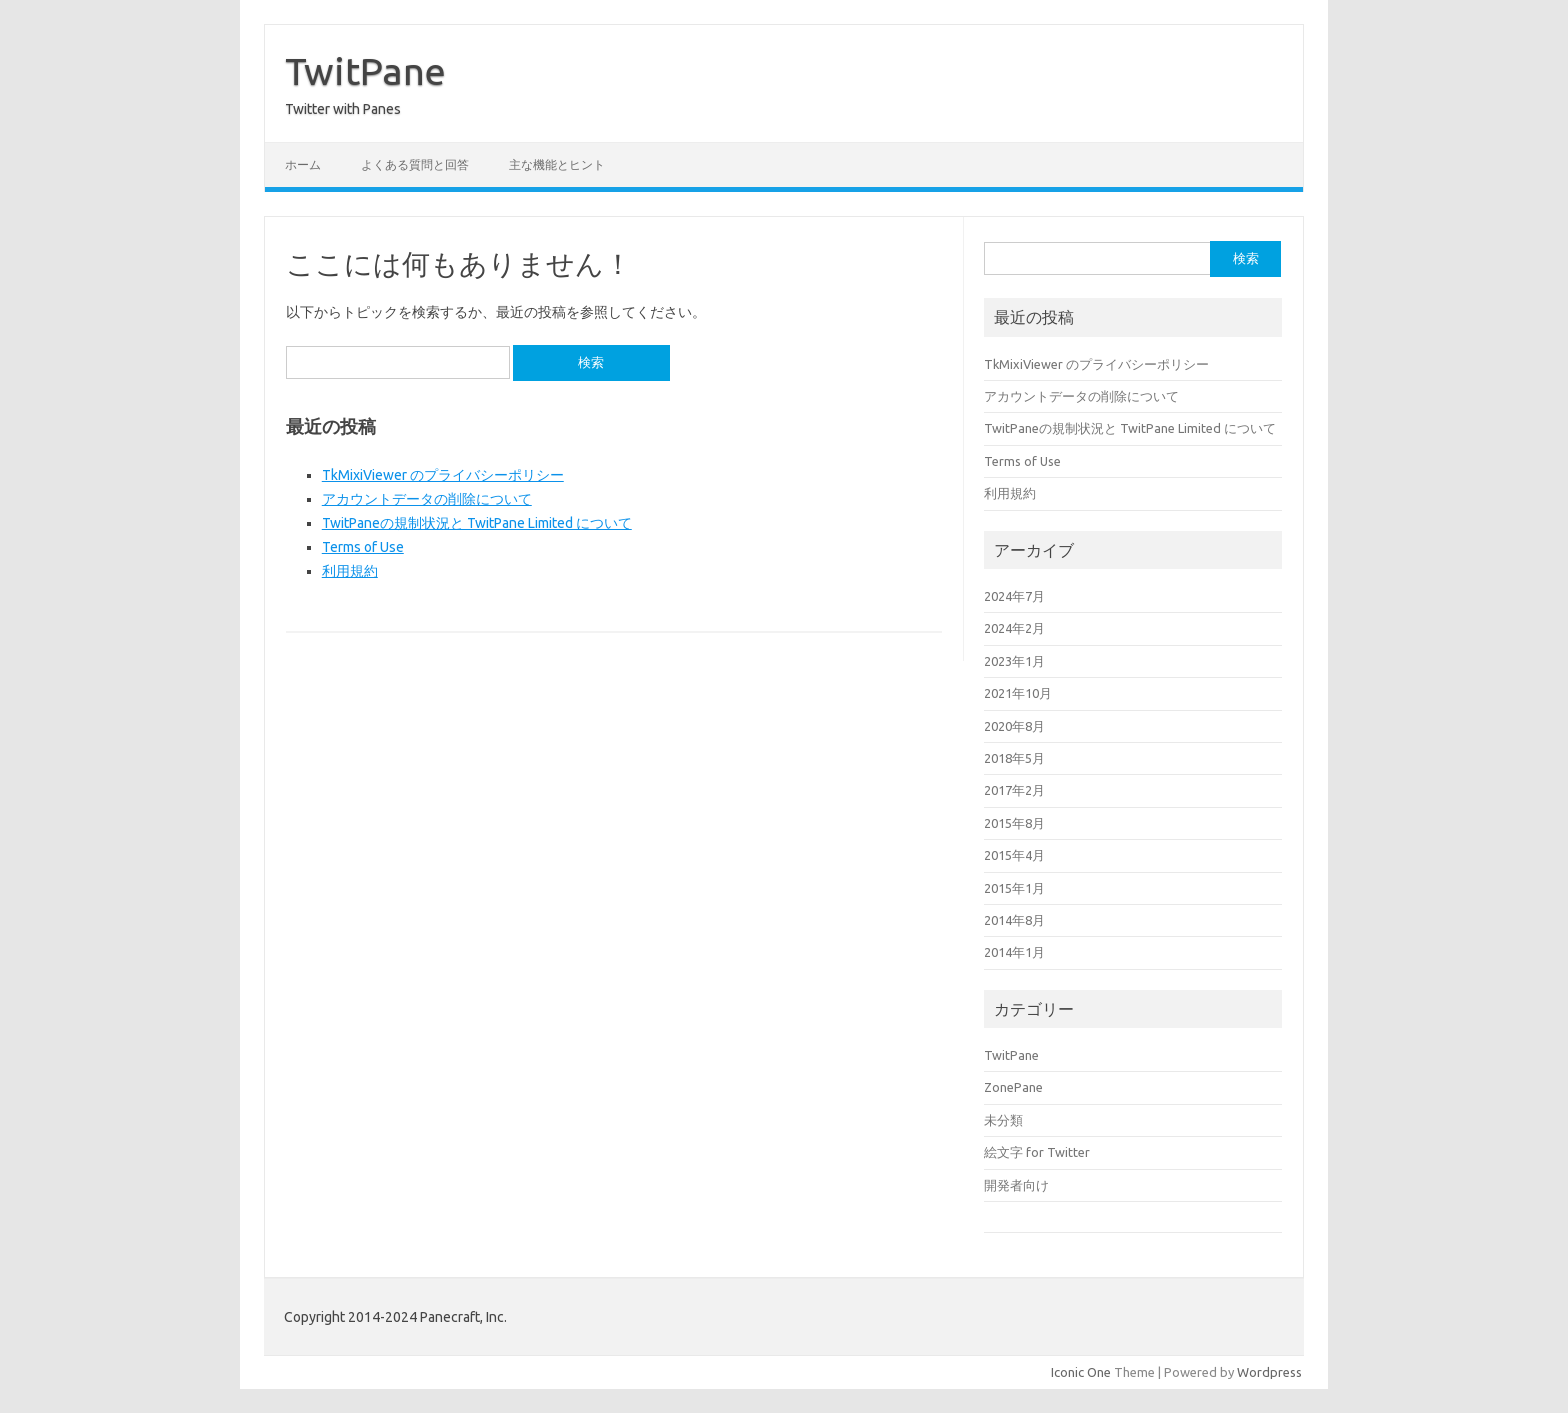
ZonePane (1013, 1087)
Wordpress (1269, 1372)
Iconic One (1081, 1372)
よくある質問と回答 (415, 164)
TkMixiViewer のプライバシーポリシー (443, 475)
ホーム (303, 164)
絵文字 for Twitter (1037, 1152)
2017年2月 (1014, 790)
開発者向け (1016, 1185)
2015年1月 (1014, 888)
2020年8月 (1014, 726)
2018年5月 (1014, 758)
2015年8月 (1014, 823)
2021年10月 (1018, 693)
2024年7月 (1014, 596)
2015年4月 (1014, 855)
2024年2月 (1014, 628)
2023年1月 (1014, 661)
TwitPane (365, 71)
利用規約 (350, 571)
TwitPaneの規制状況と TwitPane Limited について (477, 523)
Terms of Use (363, 547)
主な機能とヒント (557, 164)
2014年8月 (1014, 920)
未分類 (1003, 1120)
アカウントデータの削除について (427, 499)
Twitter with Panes (343, 109)
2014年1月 (1014, 952)
